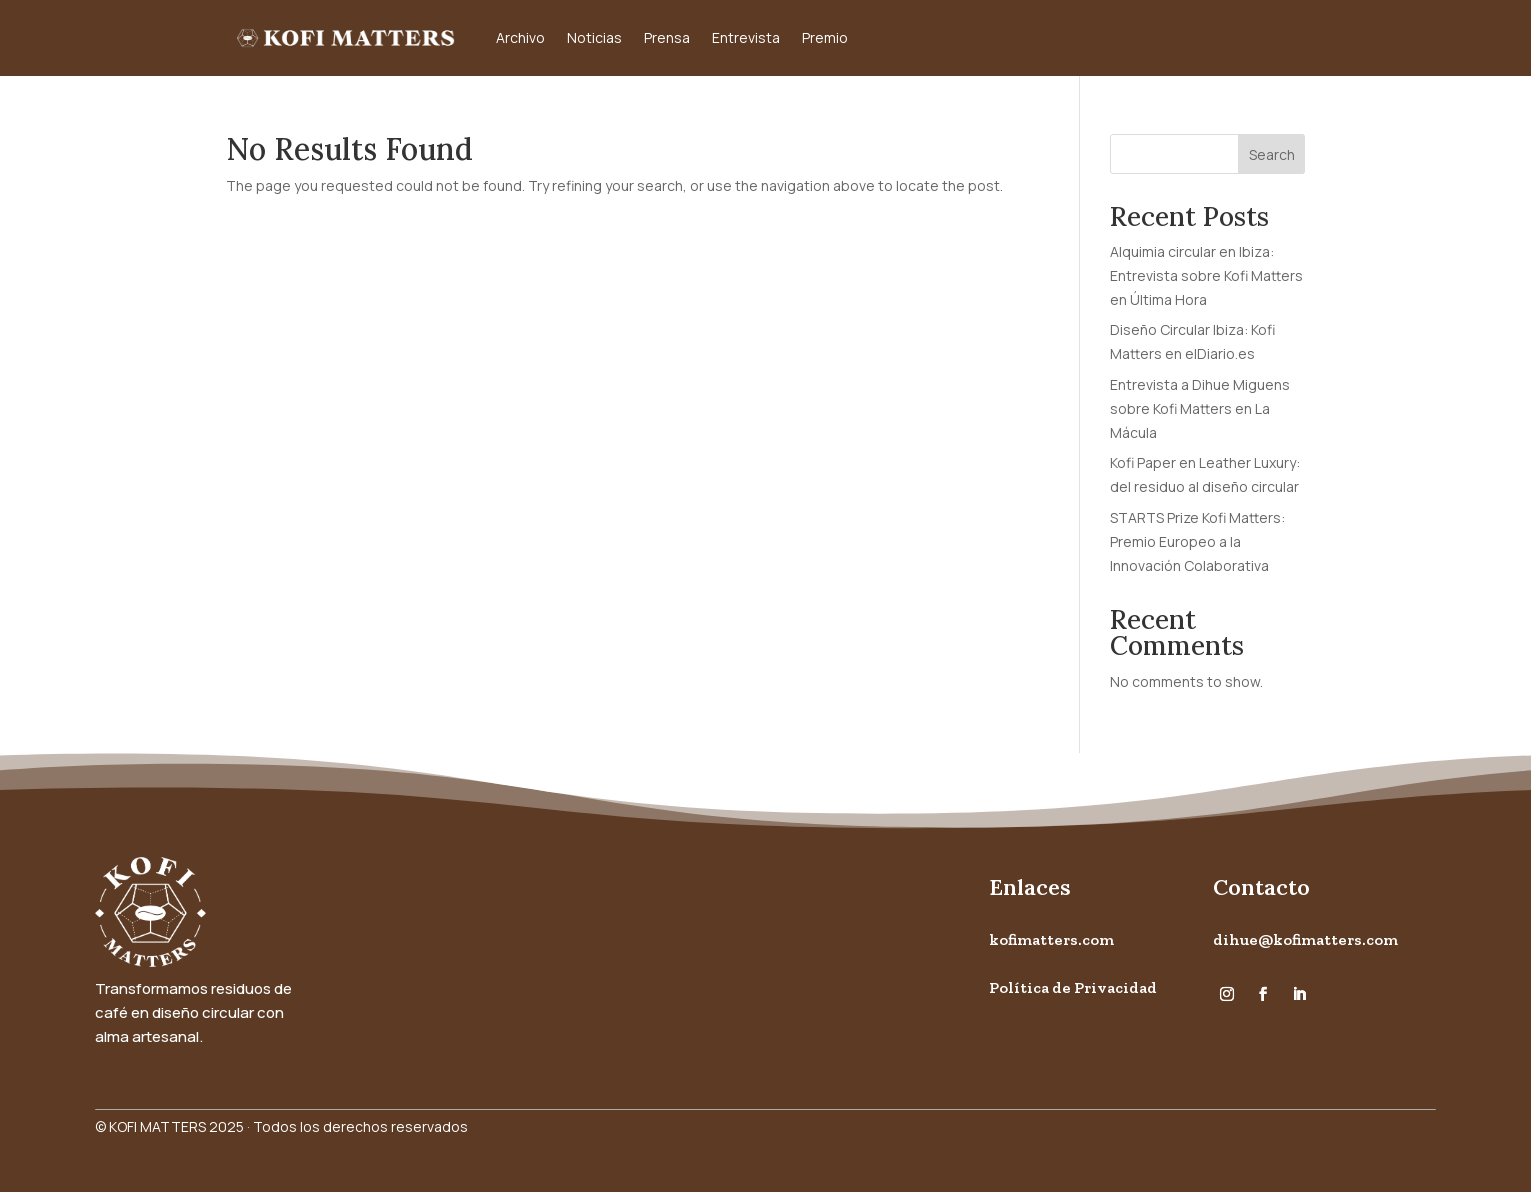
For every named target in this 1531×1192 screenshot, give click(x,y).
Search (1272, 154)
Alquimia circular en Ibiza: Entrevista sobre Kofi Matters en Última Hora (1206, 275)
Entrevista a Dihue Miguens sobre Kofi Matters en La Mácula (1200, 408)
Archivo (520, 37)
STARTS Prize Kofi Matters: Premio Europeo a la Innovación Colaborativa (1197, 541)
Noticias (594, 37)
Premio (825, 37)
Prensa (667, 37)
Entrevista (746, 37)
